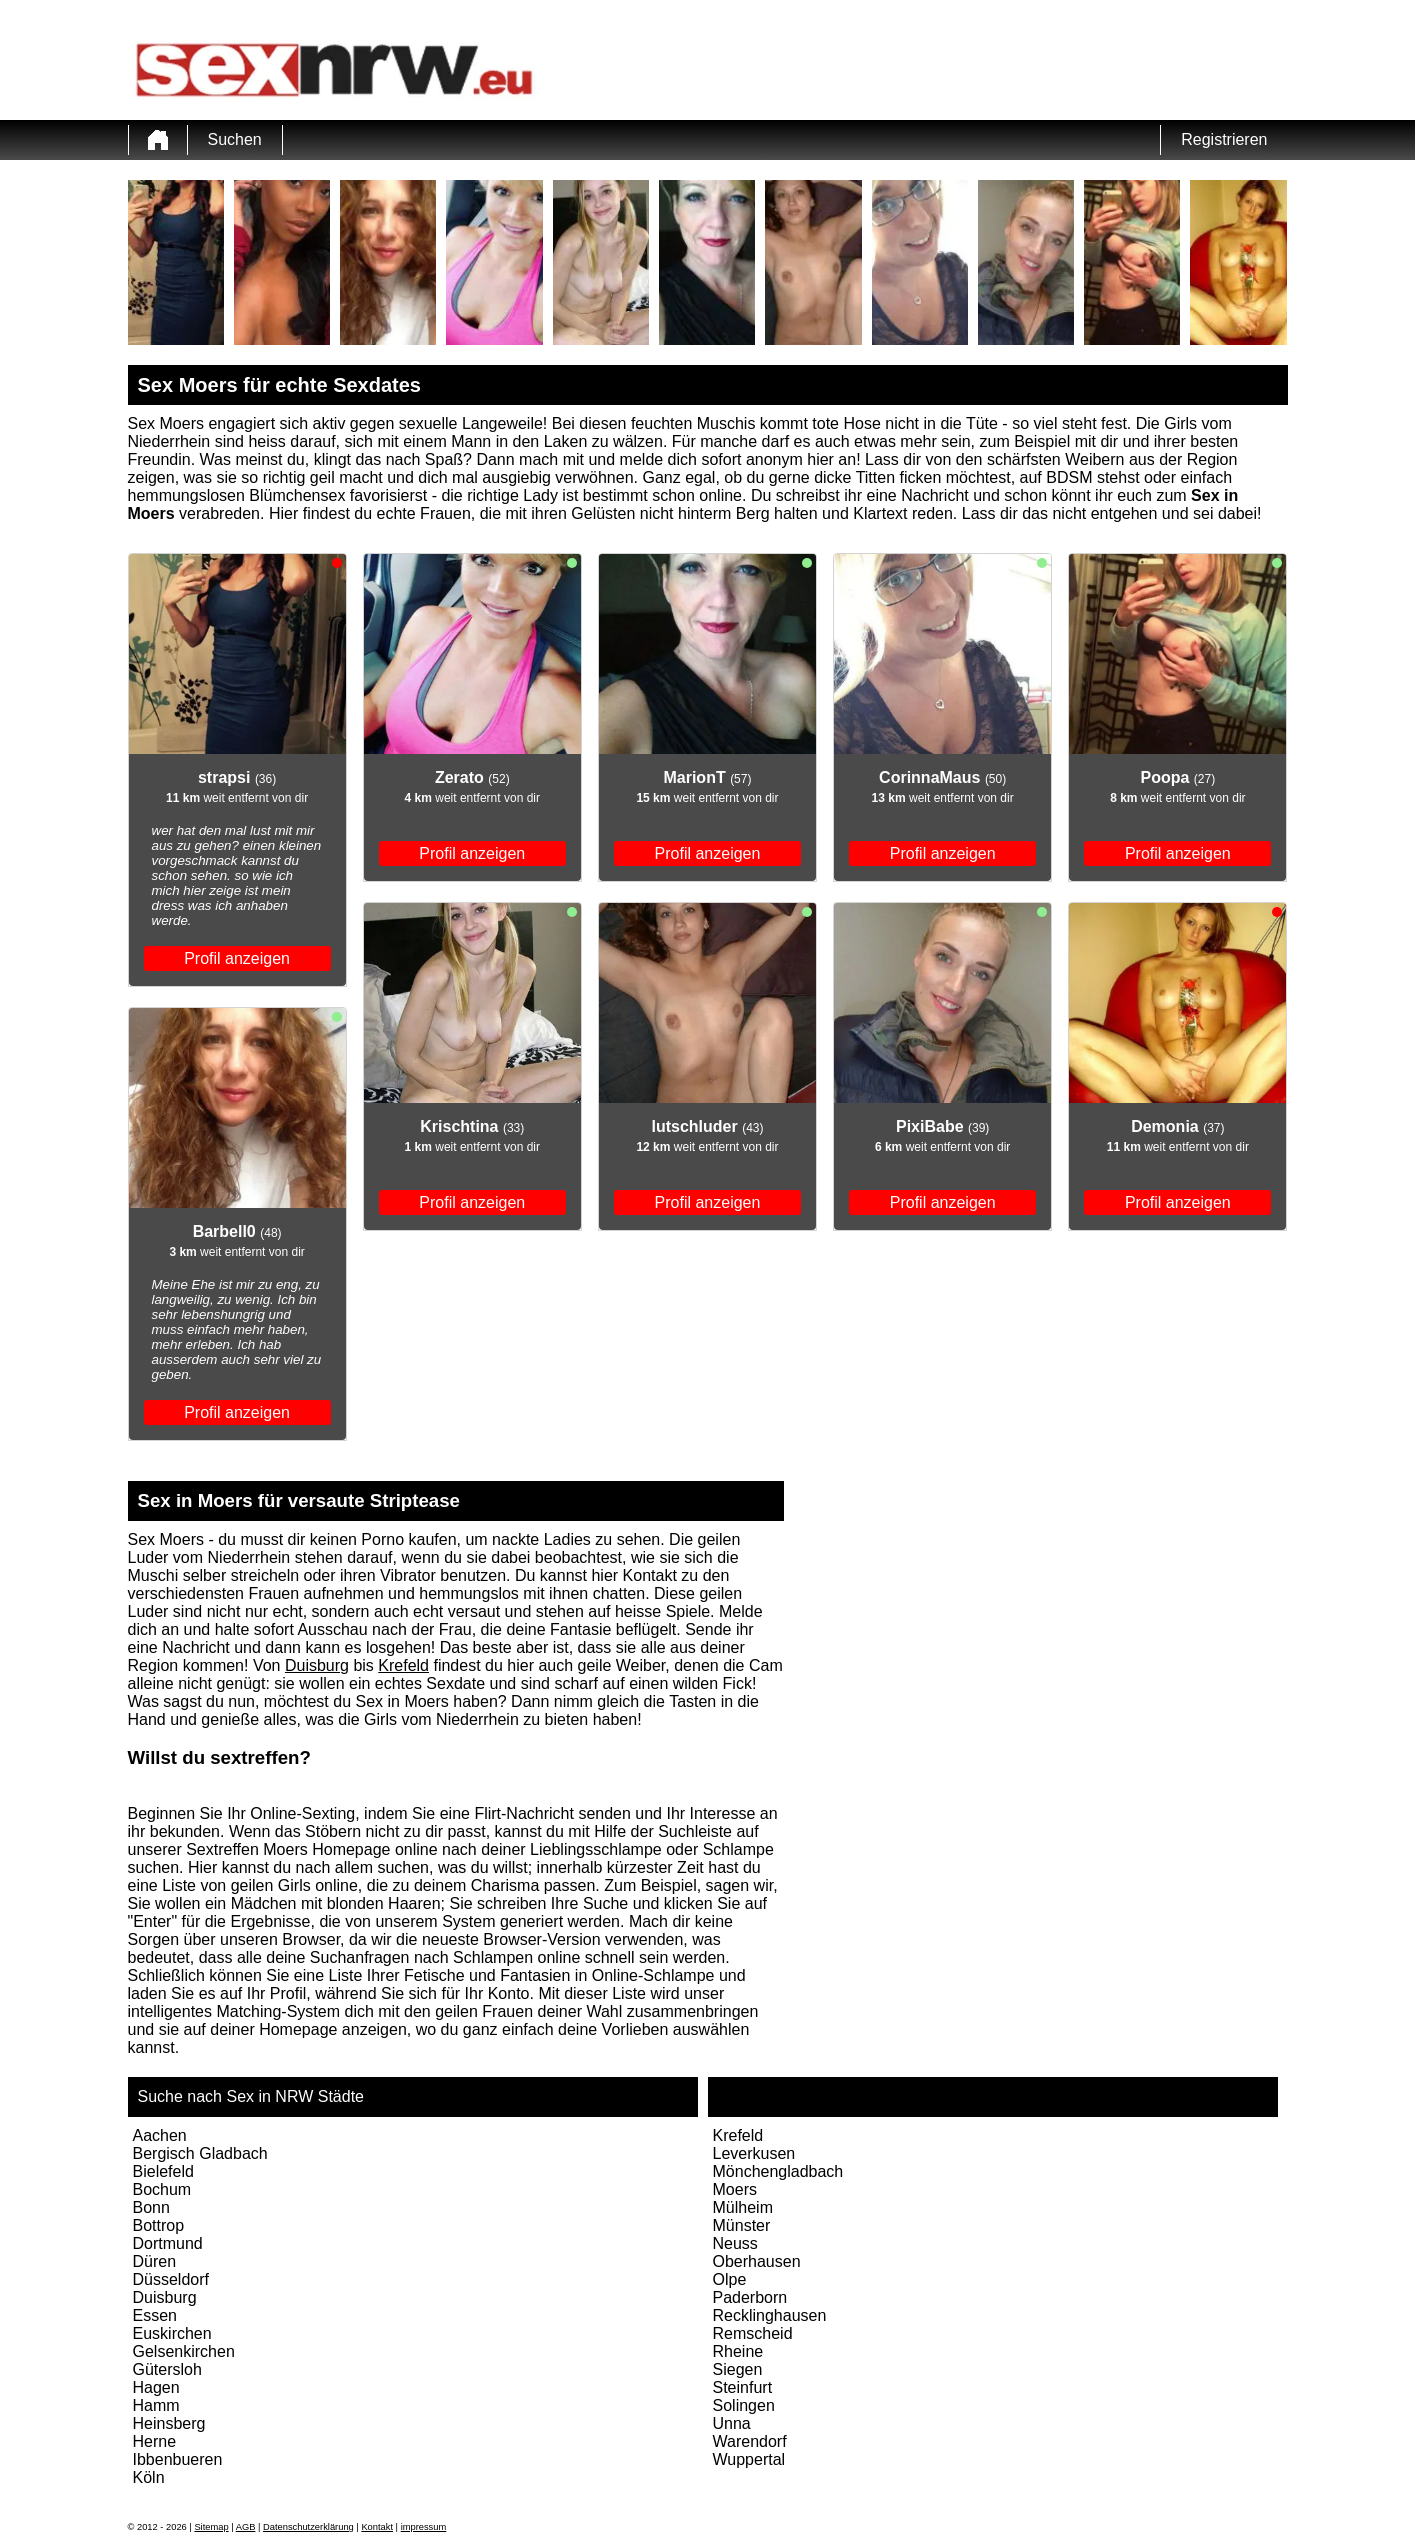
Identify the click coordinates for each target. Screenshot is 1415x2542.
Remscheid (753, 2333)
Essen (155, 2315)
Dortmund (168, 2243)
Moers (735, 2189)
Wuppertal (749, 2459)
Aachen (160, 2135)
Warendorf (750, 2441)
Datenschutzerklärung (308, 2527)
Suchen (235, 139)
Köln (149, 2477)
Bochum (162, 2189)
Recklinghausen (770, 2315)
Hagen (156, 2387)
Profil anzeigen (237, 958)
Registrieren (1224, 139)
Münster (742, 2225)
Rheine (738, 2351)
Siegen (738, 2369)
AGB (246, 2527)
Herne (155, 2441)
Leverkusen (754, 2153)
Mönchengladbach (778, 2171)
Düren (155, 2261)
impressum (424, 2527)
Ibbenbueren (178, 2459)
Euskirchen (172, 2333)
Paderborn (750, 2297)
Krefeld (403, 1665)
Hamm (156, 2405)
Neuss (735, 2243)
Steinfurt (743, 2387)
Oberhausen (757, 2261)
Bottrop (159, 2225)
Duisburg (317, 1665)
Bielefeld (163, 2171)
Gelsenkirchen (184, 2351)
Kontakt (377, 2527)
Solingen (744, 2405)
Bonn (151, 2207)
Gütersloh (167, 2369)
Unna (732, 2423)
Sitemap (211, 2527)
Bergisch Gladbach (200, 2153)
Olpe (730, 2279)
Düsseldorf (171, 2279)
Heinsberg (169, 2423)
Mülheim (743, 2207)
